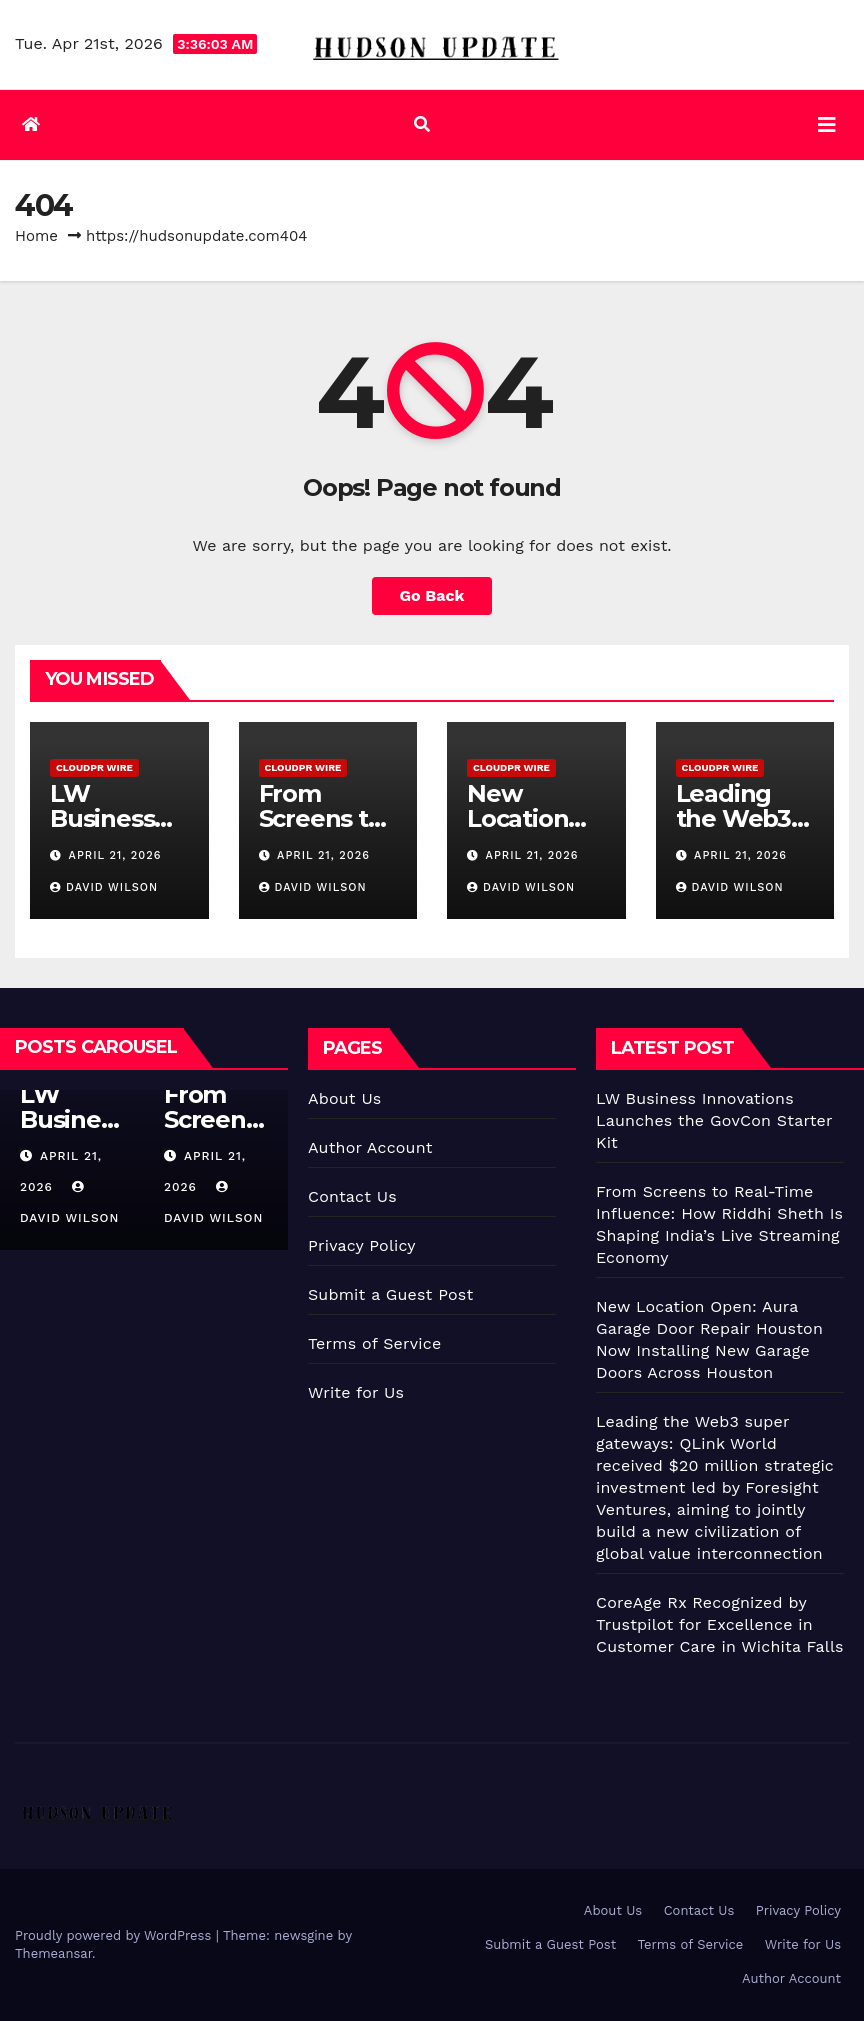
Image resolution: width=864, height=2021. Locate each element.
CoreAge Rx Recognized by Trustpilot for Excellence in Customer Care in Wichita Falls (720, 1624)
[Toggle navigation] (827, 125)
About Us (344, 1098)
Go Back (432, 595)
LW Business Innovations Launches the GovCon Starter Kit (714, 1120)
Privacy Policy (362, 1245)
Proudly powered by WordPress (115, 1935)
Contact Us (352, 1196)
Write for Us (356, 1392)
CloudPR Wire (94, 767)
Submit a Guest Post (390, 1294)
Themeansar (53, 1953)
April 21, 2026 (115, 855)
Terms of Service (374, 1343)
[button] (422, 124)
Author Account (370, 1147)
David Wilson (104, 887)
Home (36, 236)
